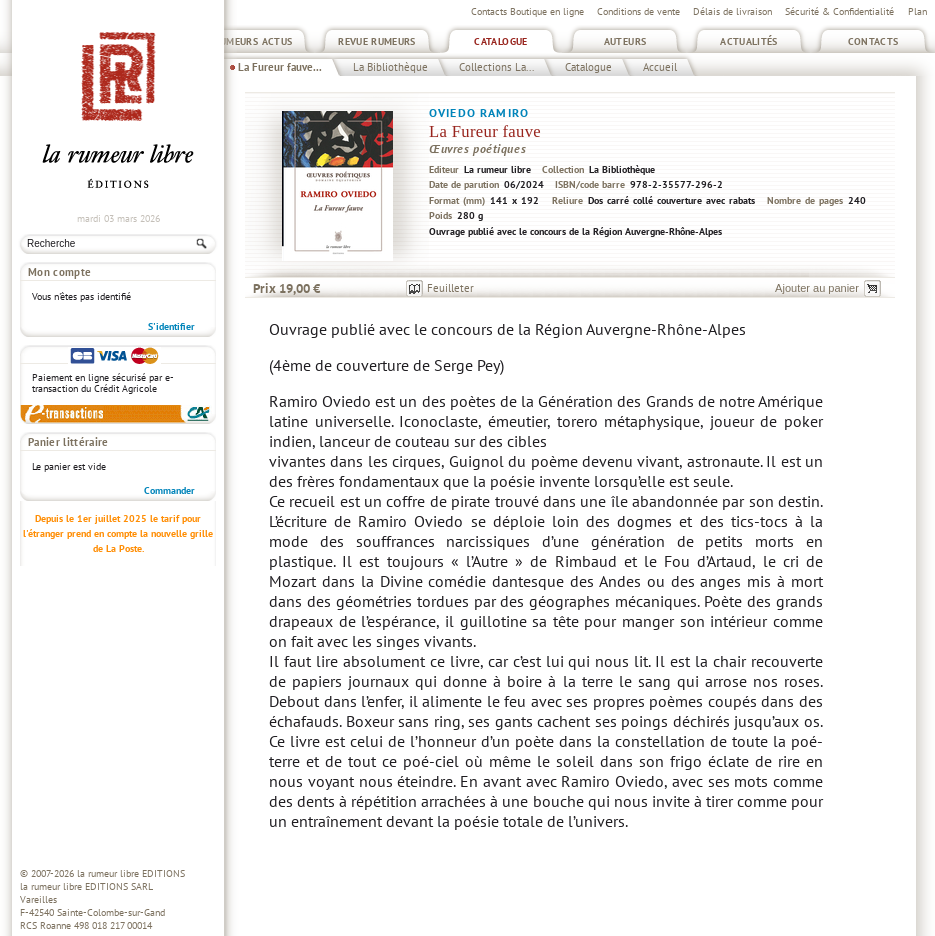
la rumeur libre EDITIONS (131, 873)
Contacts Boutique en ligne (527, 11)
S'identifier (171, 326)
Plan (917, 11)
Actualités (749, 41)
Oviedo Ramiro (479, 112)
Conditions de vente (638, 11)
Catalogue (500, 41)
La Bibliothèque (390, 67)
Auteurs (625, 41)
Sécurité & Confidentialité (839, 11)
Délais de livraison (732, 11)
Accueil (660, 67)
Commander (169, 490)
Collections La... (496, 67)
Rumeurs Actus (253, 41)
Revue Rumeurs (377, 41)
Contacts (873, 41)
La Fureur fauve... (280, 67)
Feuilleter (450, 288)
